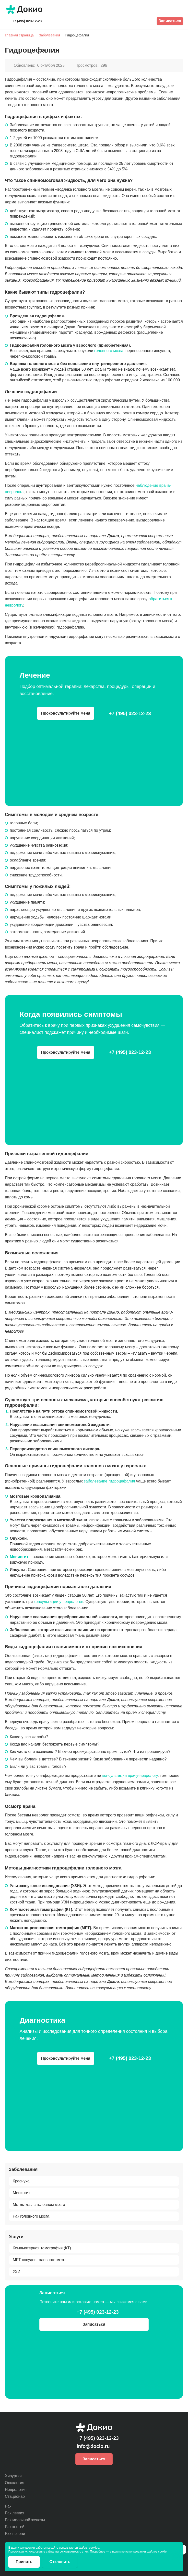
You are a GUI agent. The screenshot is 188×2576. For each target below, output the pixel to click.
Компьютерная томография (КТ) (42, 2248)
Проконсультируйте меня (65, 713)
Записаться (170, 21)
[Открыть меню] (180, 9)
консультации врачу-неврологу (130, 1775)
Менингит (21, 2192)
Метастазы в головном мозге (39, 2204)
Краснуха (21, 2181)
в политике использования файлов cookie (138, 2551)
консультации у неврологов (58, 1602)
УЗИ (16, 2271)
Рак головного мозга (31, 2216)
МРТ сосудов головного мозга (40, 2260)
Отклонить (59, 2562)
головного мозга (108, 351)
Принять (24, 2562)
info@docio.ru (93, 2446)
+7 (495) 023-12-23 (27, 21)
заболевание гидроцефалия (109, 1481)
